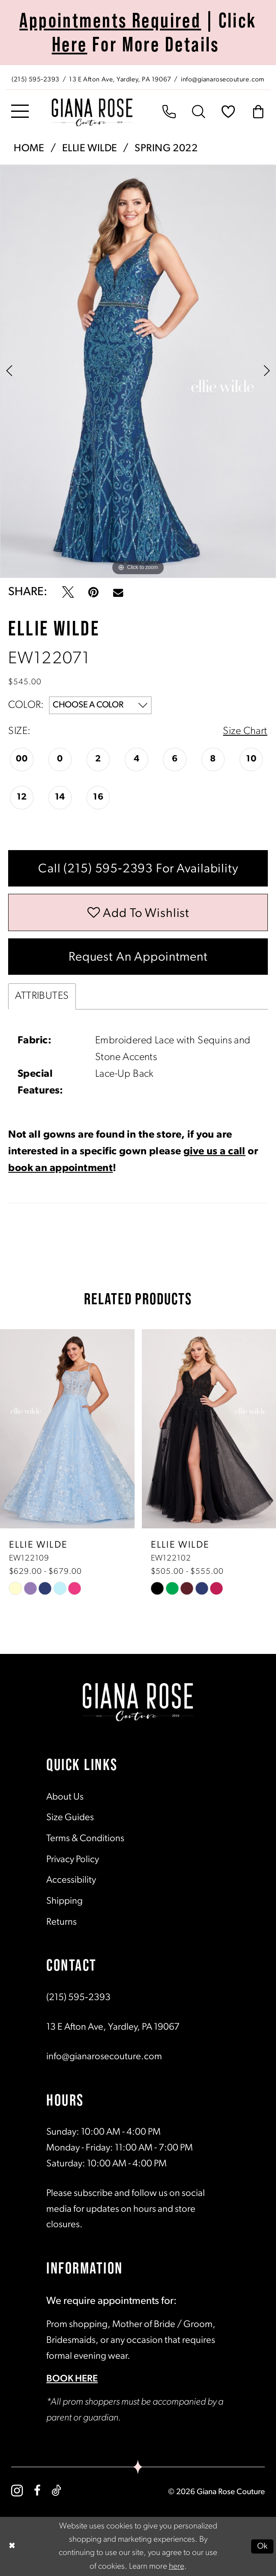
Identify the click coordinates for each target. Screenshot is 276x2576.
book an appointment (60, 1168)
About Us (65, 1797)
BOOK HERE (72, 2379)
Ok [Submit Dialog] (262, 2546)
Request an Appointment (138, 957)
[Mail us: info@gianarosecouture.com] (223, 79)
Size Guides (70, 1818)
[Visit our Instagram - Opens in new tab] (17, 2491)
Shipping (64, 1901)
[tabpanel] (138, 371)
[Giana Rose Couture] (91, 112)
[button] (20, 112)
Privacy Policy (72, 1860)
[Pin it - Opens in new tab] (93, 592)
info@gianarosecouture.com (104, 2057)
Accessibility (71, 1880)
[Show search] (198, 112)
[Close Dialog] (12, 2546)
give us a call (214, 1152)
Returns (61, 1922)
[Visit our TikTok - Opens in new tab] (56, 2490)
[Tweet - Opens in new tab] (68, 592)
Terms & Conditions (85, 1839)
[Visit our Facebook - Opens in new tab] (37, 2490)
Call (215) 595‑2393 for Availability (138, 869)
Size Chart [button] (245, 731)
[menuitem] (138, 77)
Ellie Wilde (89, 149)
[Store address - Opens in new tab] (121, 79)
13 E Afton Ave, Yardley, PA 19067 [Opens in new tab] (113, 2027)
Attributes (42, 996)
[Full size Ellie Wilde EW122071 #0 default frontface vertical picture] (138, 371)
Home (29, 149)
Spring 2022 (166, 149)
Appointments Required (110, 20)
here (176, 2566)
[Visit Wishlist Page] (228, 112)
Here (69, 44)
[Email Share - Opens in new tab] (118, 592)
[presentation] (67, 1428)
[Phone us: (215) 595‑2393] (35, 79)
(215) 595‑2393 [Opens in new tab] (78, 1998)
